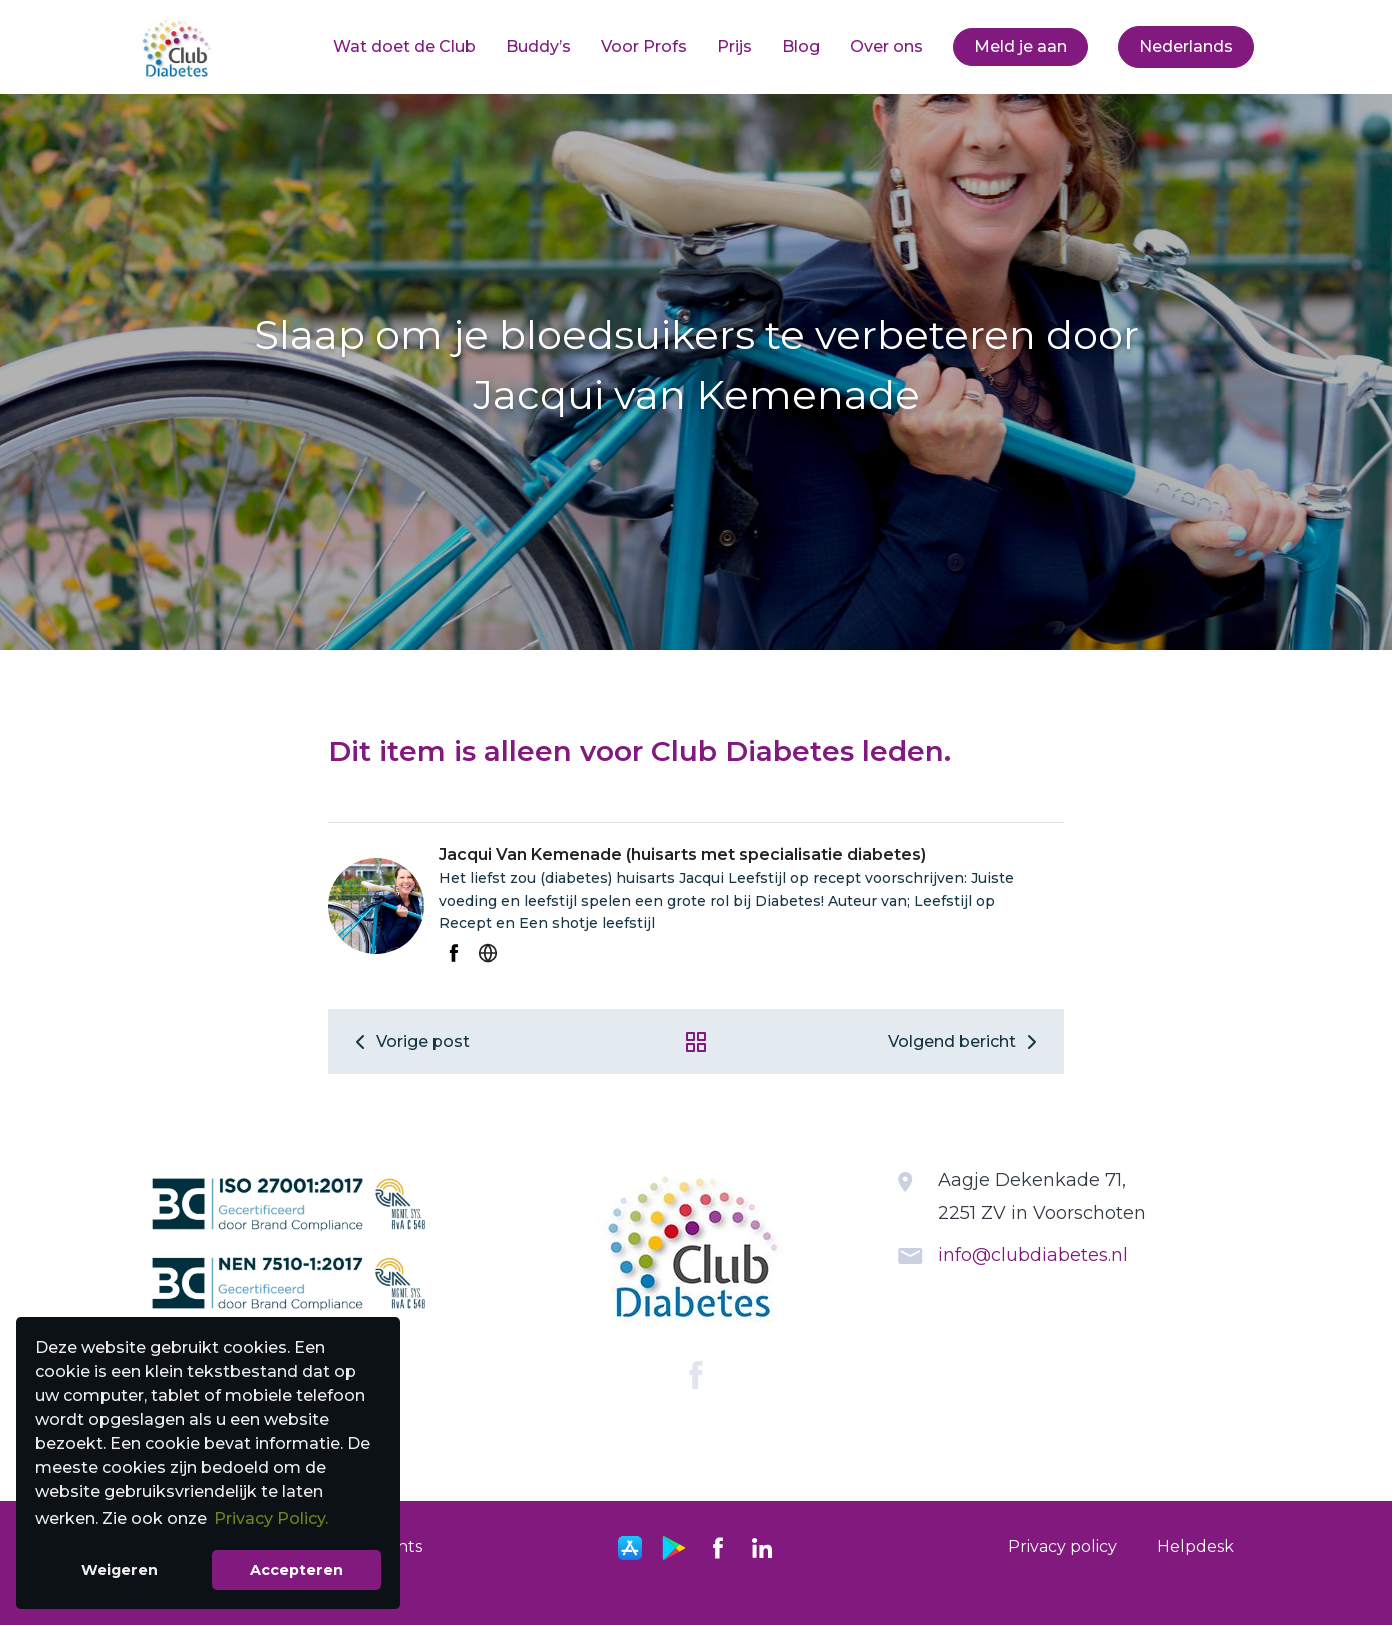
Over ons (886, 46)
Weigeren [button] (119, 1570)
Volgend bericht (966, 1041)
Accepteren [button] (296, 1570)
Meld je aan (1020, 46)
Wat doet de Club (404, 46)
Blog (801, 46)
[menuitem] (404, 47)
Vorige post (409, 1041)
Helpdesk (1195, 1546)
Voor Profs (644, 46)
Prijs (734, 46)
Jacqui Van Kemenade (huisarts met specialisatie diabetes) (682, 854)
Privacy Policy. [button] (271, 1518)
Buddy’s (538, 46)
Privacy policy (1062, 1546)
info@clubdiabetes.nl (1033, 1255)
